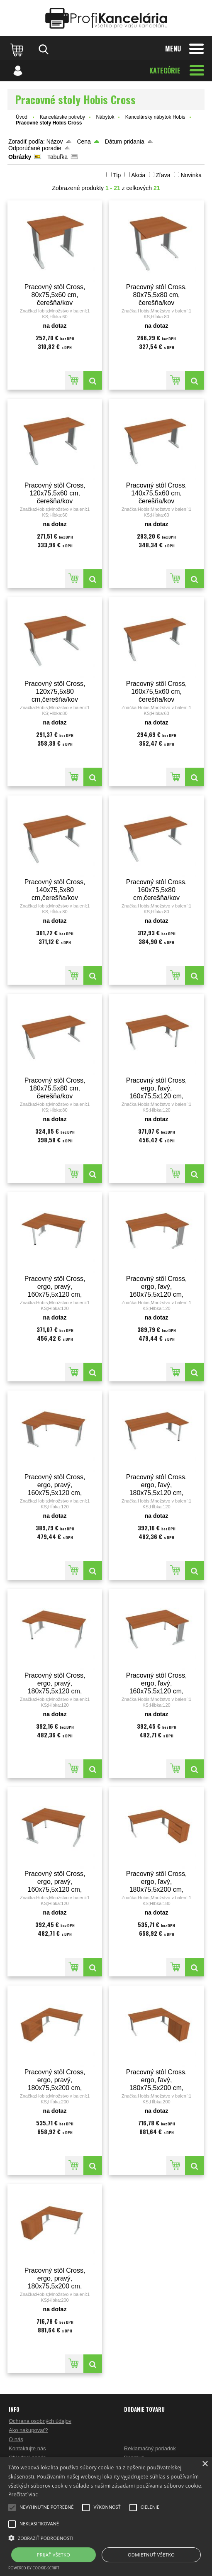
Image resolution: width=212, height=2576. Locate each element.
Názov (54, 141)
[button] (106, 2537)
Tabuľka (57, 157)
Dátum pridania (124, 141)
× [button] (205, 2464)
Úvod (21, 117)
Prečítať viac (23, 2494)
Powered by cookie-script (33, 2568)
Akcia (138, 175)
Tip (117, 175)
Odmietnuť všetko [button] (151, 2555)
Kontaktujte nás (27, 2448)
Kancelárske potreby (62, 117)
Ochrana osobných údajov (40, 2421)
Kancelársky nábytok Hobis (155, 117)
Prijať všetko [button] (54, 2555)
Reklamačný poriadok (150, 2448)
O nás (16, 2439)
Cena (83, 141)
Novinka (191, 175)
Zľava (163, 175)
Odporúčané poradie (34, 148)
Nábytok (105, 117)
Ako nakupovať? (28, 2430)
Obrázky (19, 157)
